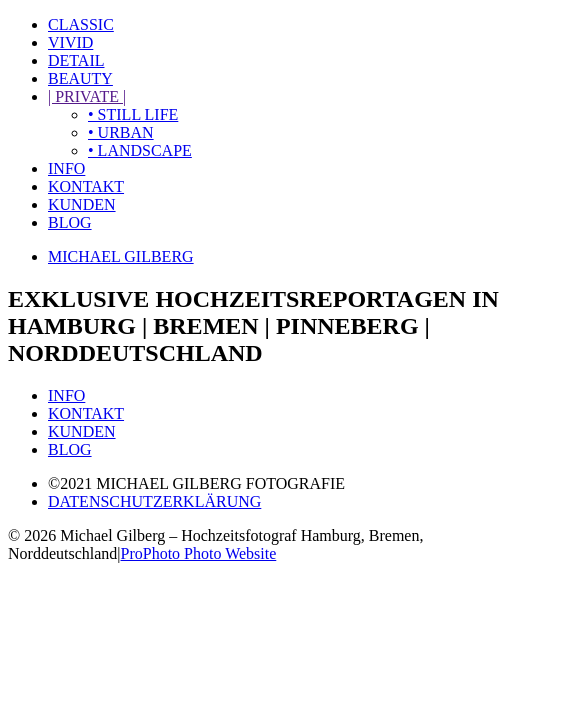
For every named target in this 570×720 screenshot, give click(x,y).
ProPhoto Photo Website (199, 553)
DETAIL (76, 60)
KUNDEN (82, 204)
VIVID (70, 42)
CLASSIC (81, 24)
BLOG (70, 222)
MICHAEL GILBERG (121, 256)
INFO (66, 168)
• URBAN (121, 132)
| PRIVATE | (87, 96)
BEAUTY (80, 78)
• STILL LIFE (133, 114)
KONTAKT (86, 186)
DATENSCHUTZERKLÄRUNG (154, 501)
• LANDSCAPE (140, 150)
